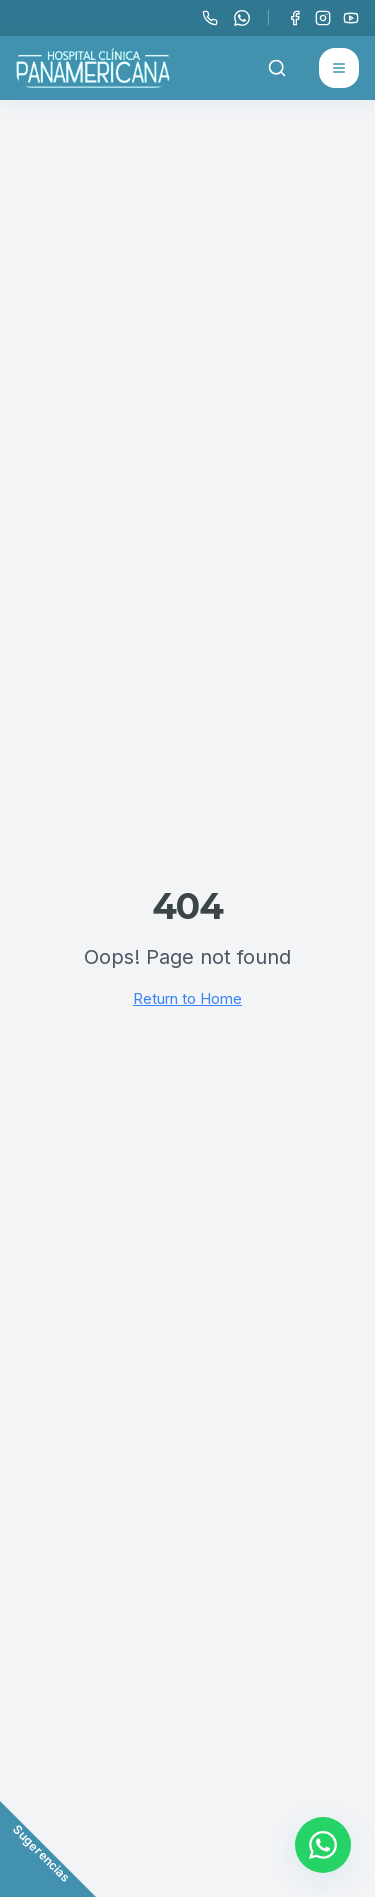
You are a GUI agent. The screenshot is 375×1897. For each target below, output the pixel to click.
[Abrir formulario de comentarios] (48, 1849)
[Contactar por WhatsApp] (323, 1845)
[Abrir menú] (339, 68)
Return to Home (187, 998)
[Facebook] (295, 18)
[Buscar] (277, 68)
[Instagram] (323, 18)
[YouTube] (351, 18)
